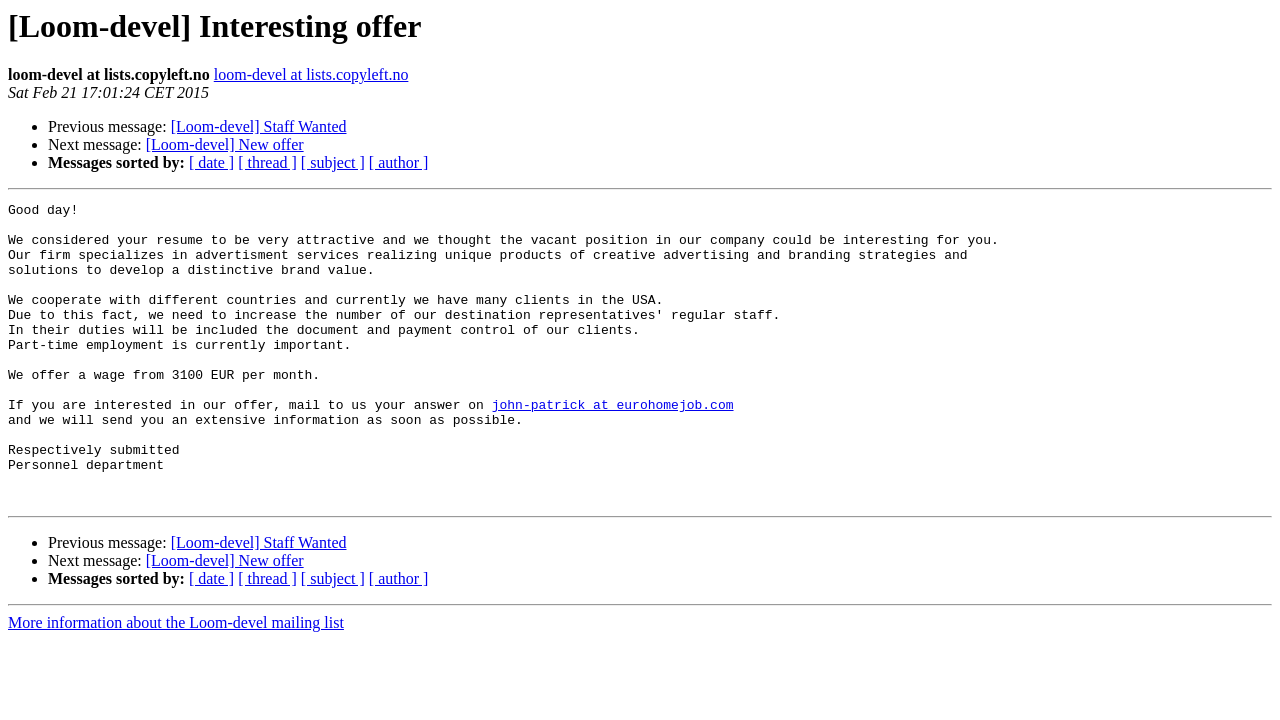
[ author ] (399, 162)
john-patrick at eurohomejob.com (613, 446)
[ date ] (211, 162)
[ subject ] (333, 162)
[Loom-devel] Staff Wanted (259, 126)
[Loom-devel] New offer (225, 144)
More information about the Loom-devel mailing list (176, 682)
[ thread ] (267, 162)
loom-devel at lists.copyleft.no (311, 74)
